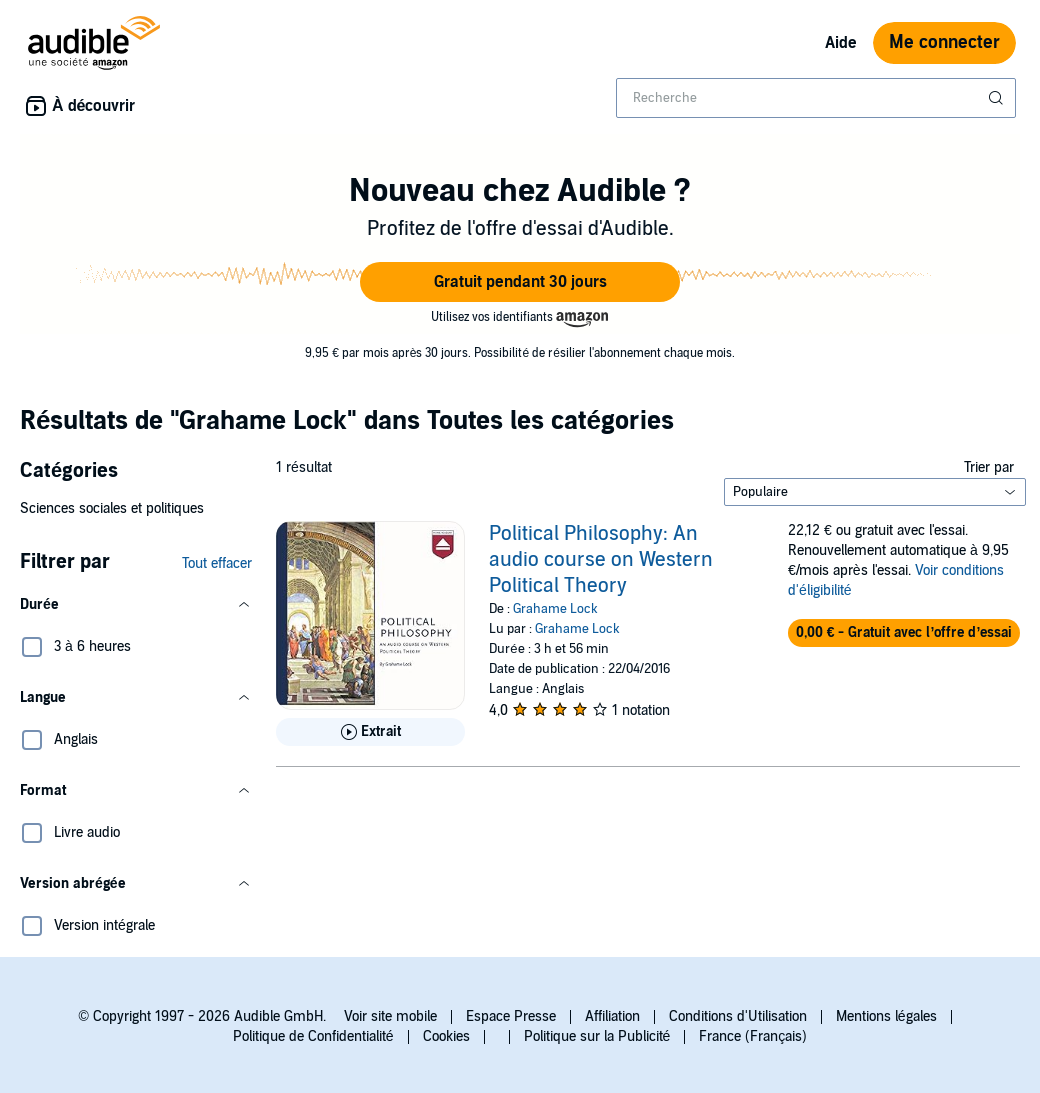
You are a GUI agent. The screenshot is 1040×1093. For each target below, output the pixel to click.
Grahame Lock (555, 609)
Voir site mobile (390, 1016)
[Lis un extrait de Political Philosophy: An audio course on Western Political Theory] (370, 732)
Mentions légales (886, 1016)
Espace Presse (511, 1016)
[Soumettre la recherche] (998, 98)
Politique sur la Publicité (597, 1036)
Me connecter (944, 42)
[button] (520, 282)
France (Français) (753, 1036)
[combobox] (816, 98)
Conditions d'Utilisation (738, 1016)
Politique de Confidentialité (313, 1036)
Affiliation (612, 1016)
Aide (841, 43)
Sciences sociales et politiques (112, 508)
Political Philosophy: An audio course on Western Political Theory (601, 560)
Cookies (446, 1036)
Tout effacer (217, 563)
